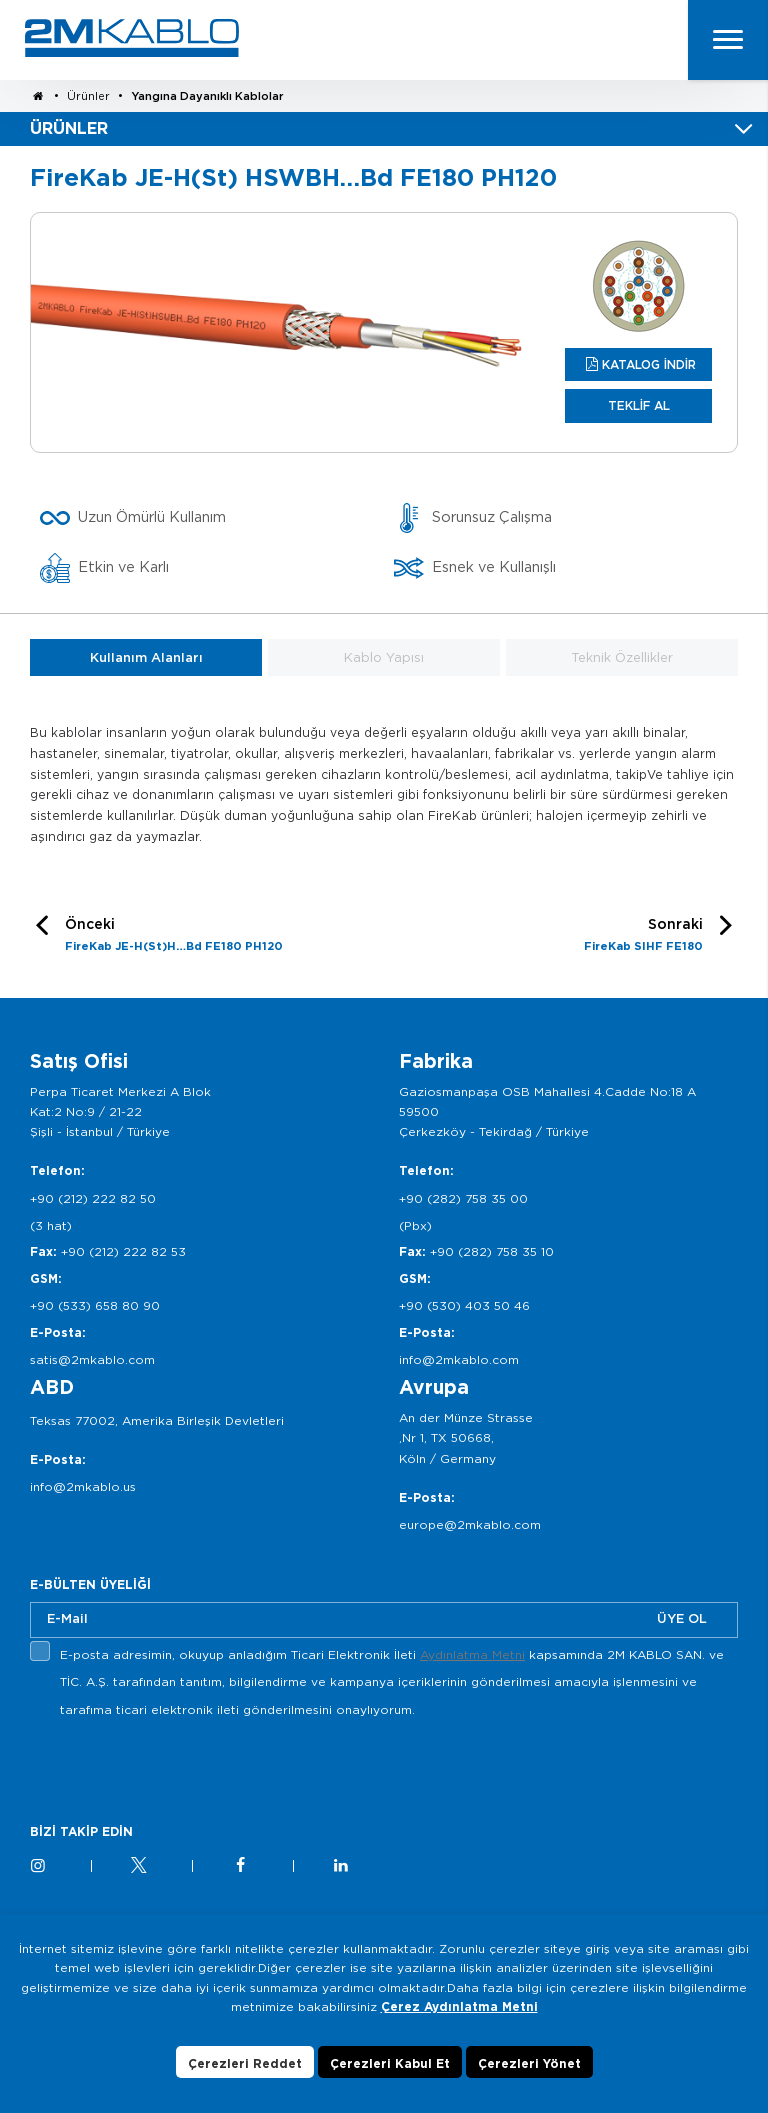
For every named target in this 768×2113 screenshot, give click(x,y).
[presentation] (182, 1770)
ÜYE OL (682, 1618)
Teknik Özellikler (622, 657)
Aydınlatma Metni (472, 1654)
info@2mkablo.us (83, 1486)
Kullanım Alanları (146, 657)
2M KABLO (132, 38)
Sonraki (643, 936)
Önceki (174, 936)
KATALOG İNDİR (649, 364)
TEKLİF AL (639, 405)
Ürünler (88, 96)
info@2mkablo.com (459, 1359)
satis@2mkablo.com (92, 1359)
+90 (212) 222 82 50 (93, 1198)
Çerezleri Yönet (529, 2063)
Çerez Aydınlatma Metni (459, 2006)
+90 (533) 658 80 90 (95, 1305)
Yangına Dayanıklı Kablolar (207, 96)
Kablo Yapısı (384, 657)
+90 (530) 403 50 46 (464, 1305)
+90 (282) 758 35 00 (463, 1198)
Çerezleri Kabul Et (390, 2063)
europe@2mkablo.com (470, 1524)
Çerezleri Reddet (245, 2063)
